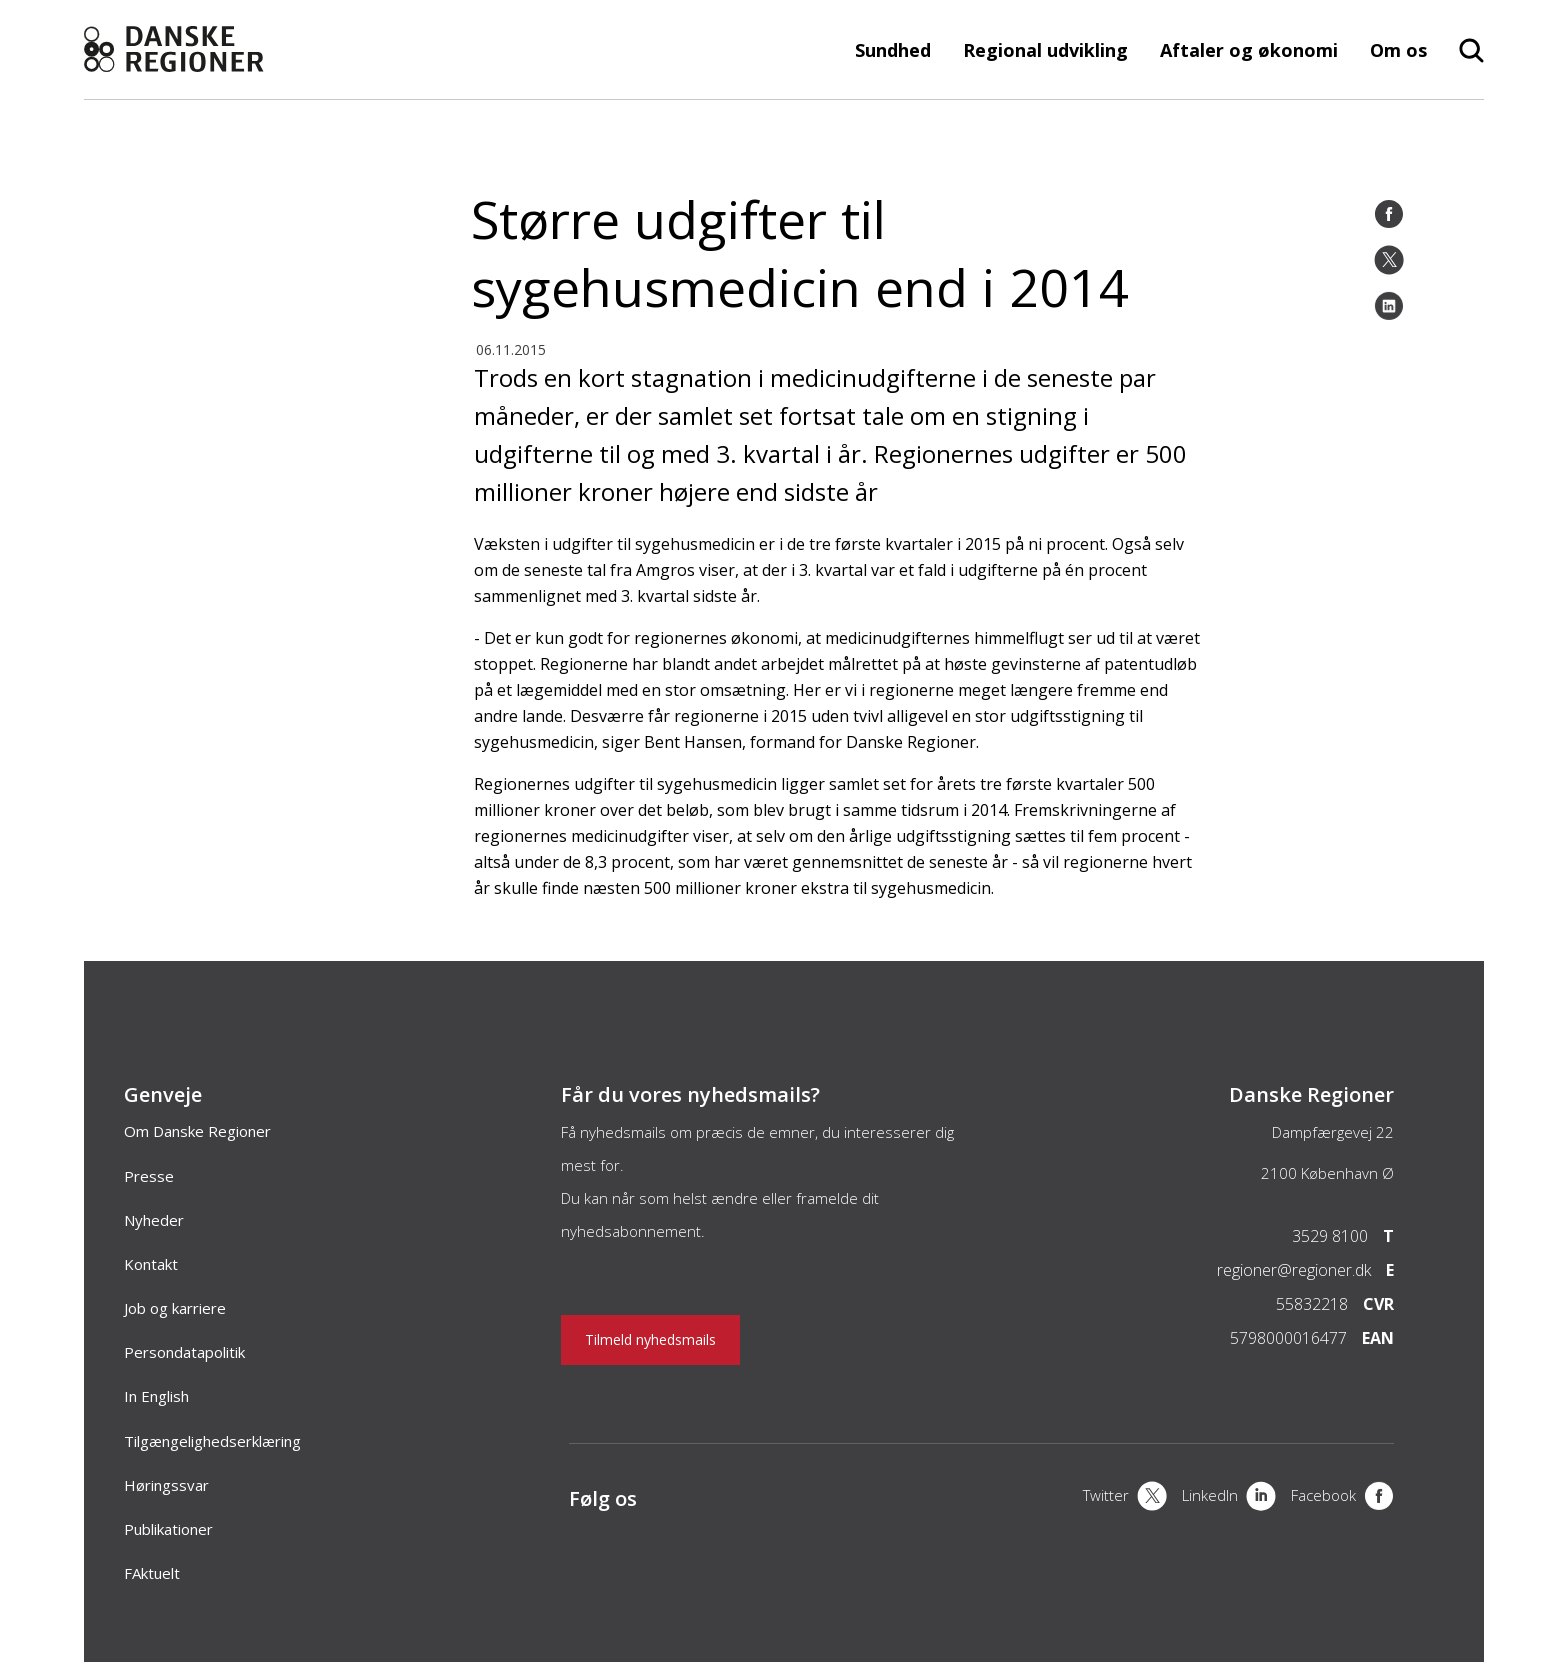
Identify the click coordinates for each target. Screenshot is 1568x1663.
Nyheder (154, 1220)
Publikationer (168, 1529)
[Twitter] (1389, 260)
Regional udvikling (1045, 50)
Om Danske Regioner (197, 1131)
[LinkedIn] (1389, 306)
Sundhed (893, 50)
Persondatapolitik (184, 1352)
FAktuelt (152, 1573)
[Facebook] (1389, 214)
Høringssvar (166, 1485)
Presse (149, 1176)
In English (156, 1396)
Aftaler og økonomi (1249, 50)
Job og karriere (175, 1308)
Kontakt (151, 1264)
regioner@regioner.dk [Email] (1294, 1270)
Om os (1398, 50)
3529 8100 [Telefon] (1330, 1236)
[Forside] (224, 49)
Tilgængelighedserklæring (212, 1441)
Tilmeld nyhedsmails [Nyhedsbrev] (650, 1339)
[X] (1125, 1498)
